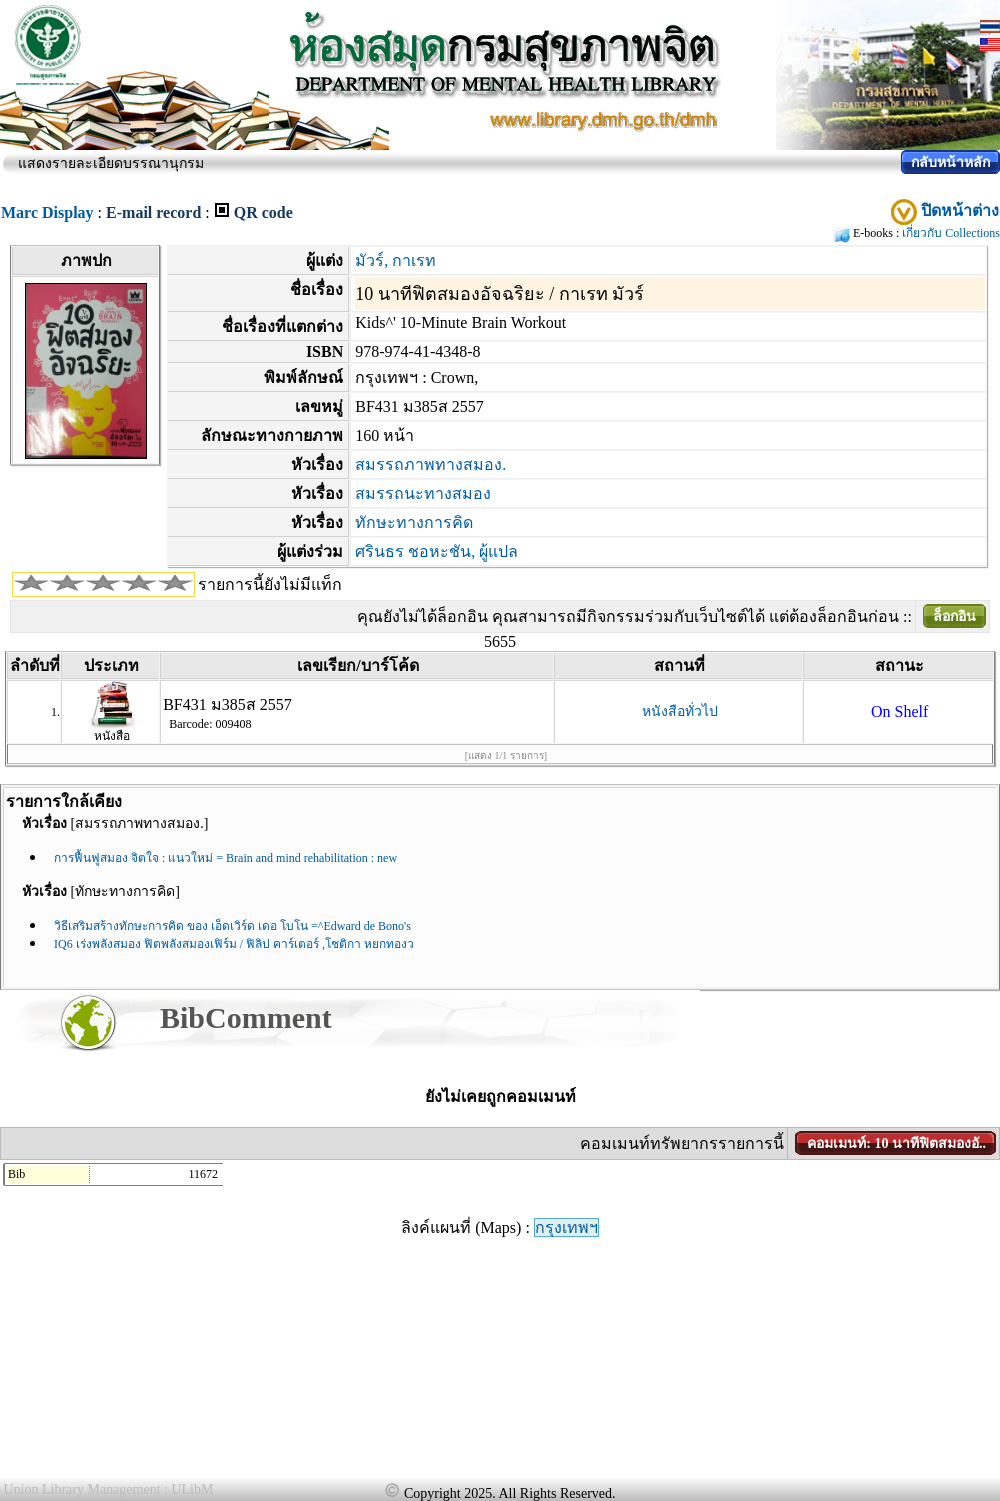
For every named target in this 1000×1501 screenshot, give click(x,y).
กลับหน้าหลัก (950, 162)
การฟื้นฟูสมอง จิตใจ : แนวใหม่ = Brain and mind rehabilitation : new (225, 858)
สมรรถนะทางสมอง (423, 493)
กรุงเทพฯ (566, 1227)
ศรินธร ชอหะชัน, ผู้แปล (436, 551)
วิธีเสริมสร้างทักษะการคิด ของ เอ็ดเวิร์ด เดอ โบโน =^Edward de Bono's (232, 926)
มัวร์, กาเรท (395, 260)
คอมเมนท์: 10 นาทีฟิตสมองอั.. (896, 1143)
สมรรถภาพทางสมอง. (430, 464)
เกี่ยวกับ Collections (951, 233)
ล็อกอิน (954, 616)
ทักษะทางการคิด (414, 522)
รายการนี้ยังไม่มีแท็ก (270, 584)
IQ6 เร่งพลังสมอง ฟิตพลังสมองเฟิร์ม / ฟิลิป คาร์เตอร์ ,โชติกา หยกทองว (234, 944)
